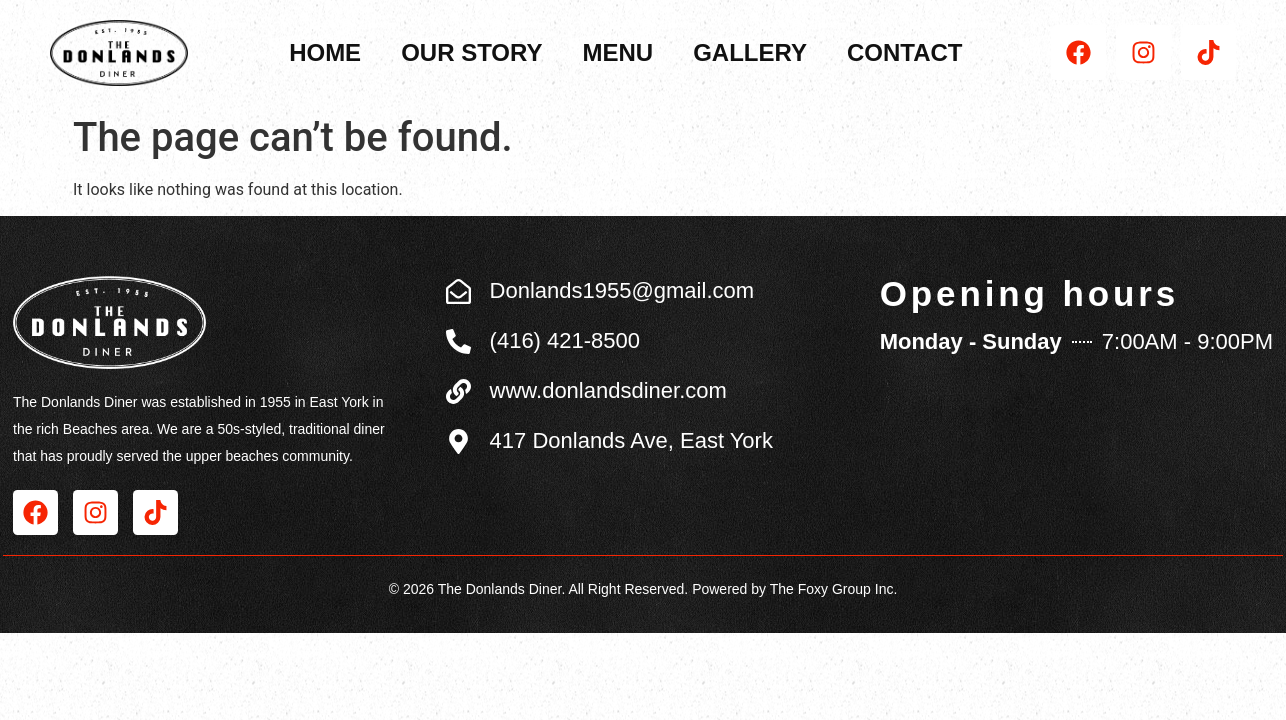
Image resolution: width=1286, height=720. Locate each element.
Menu (617, 52)
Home (325, 52)
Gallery (750, 52)
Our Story (471, 52)
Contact (905, 52)
